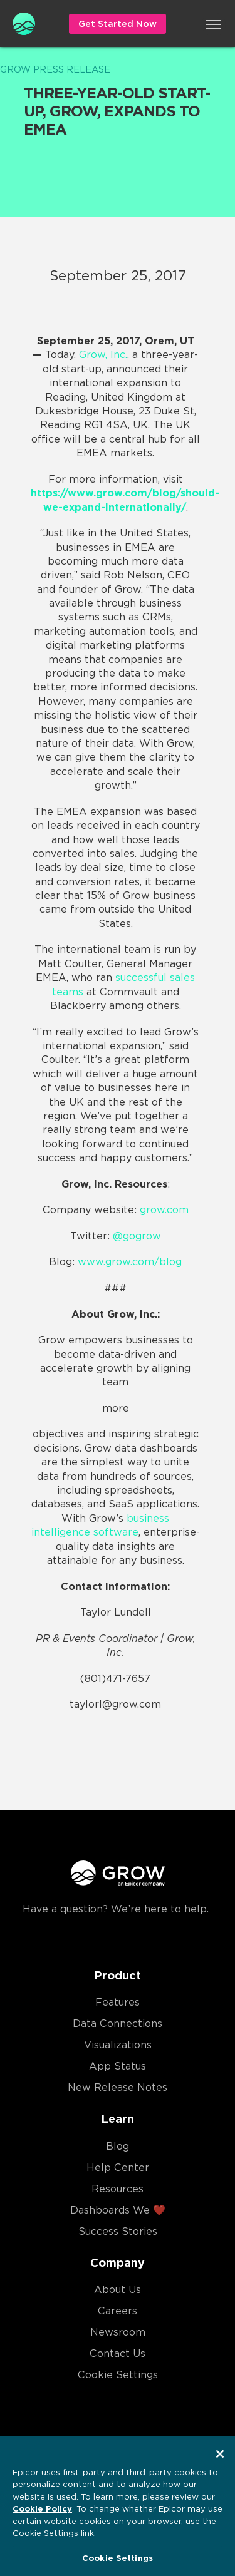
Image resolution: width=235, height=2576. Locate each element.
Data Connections (117, 2023)
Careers (117, 2311)
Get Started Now (117, 24)
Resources (117, 2189)
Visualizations (118, 2045)
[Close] (220, 2459)
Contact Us (117, 2353)
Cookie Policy (42, 2515)
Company (117, 2262)
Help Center (117, 2167)
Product (117, 1975)
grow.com (164, 1210)
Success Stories (117, 2231)
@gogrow (137, 1236)
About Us (117, 2290)
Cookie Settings (118, 2375)
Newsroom (117, 2332)
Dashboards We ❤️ (117, 2210)
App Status (117, 2066)
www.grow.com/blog (130, 1262)
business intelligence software (100, 1525)
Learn (117, 2118)
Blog (117, 2146)
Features (117, 2002)
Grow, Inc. (103, 355)
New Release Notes (117, 2087)
